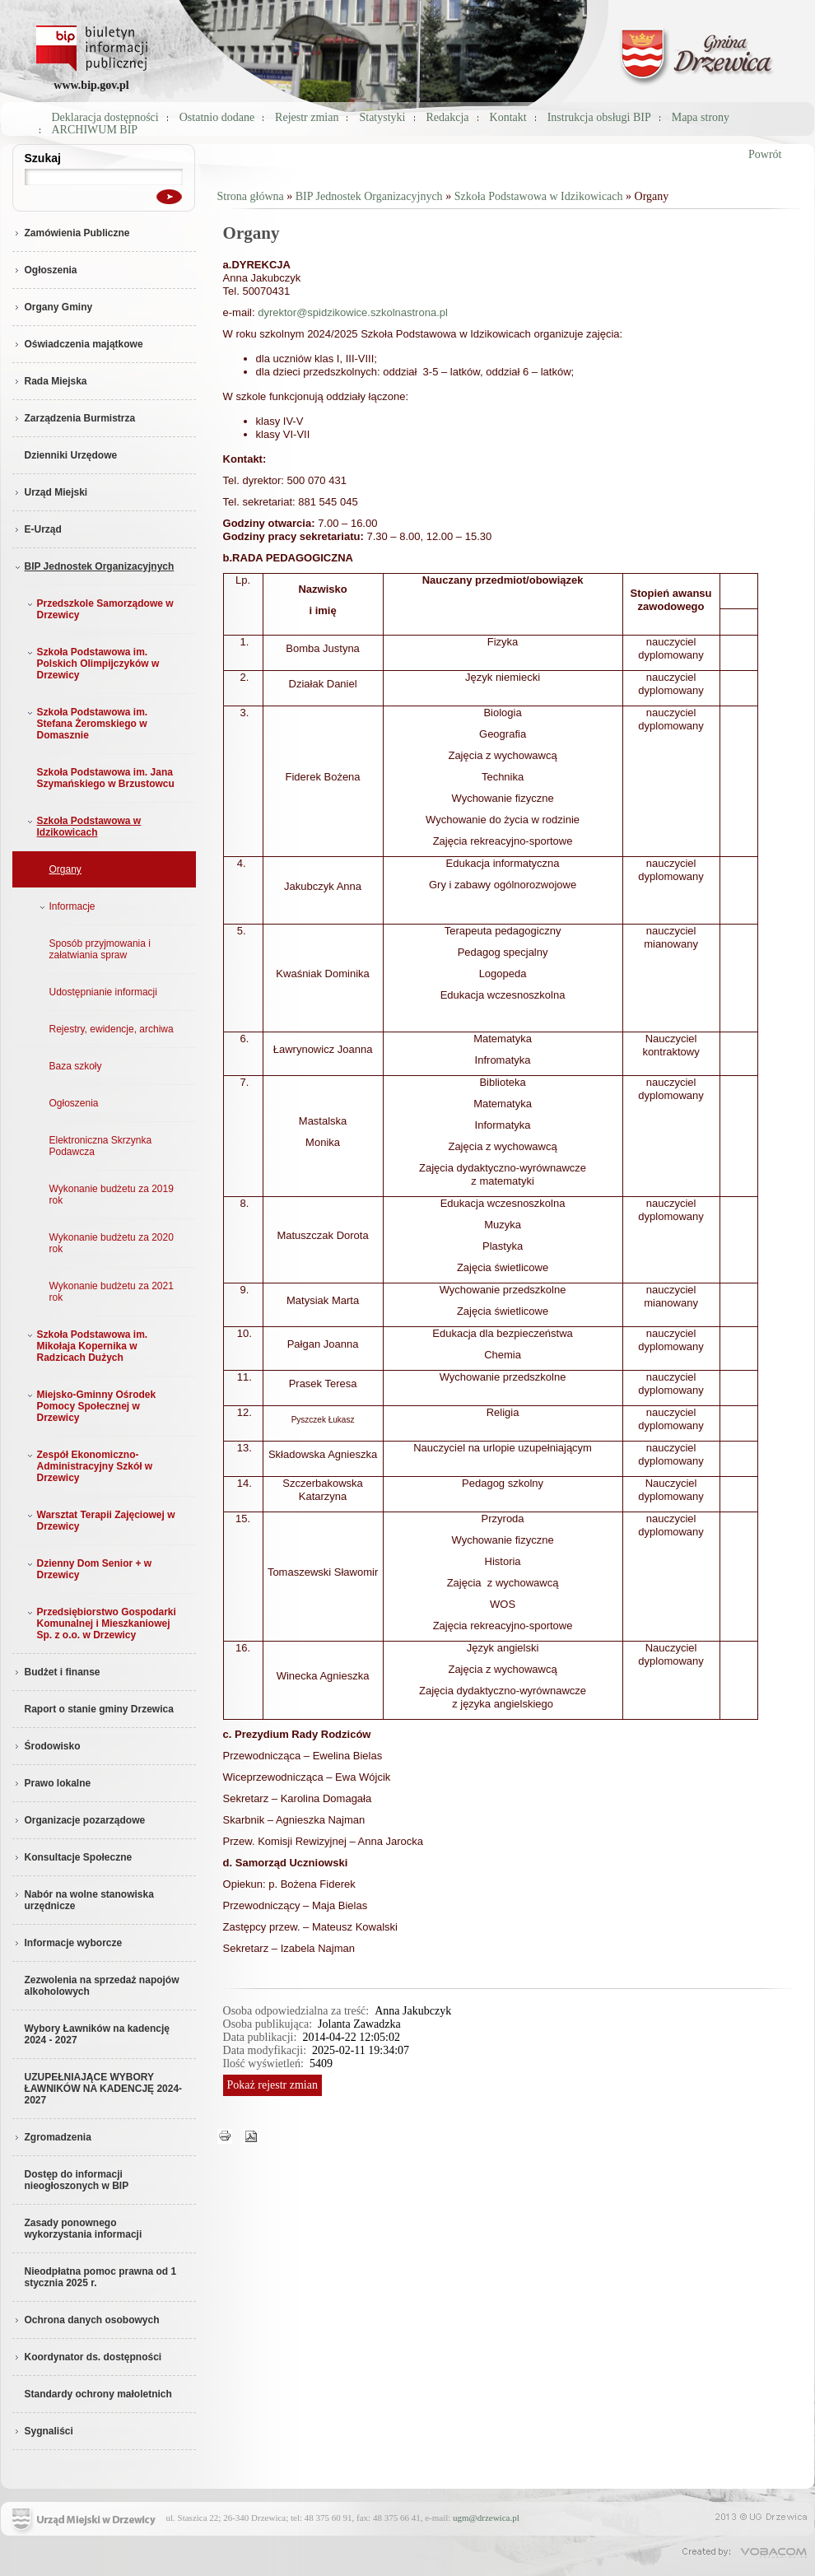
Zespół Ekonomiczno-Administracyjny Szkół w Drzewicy (88, 1466)
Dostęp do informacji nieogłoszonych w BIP (77, 2180)
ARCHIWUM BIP (95, 129)
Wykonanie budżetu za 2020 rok (111, 1243)
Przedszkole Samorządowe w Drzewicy (99, 609)
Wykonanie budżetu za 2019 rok (111, 1194)
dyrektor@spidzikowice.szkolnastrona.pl (353, 312)
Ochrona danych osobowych (86, 2320)
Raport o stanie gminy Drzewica (99, 1709)
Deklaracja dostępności (105, 117)
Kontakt (508, 117)
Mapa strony (700, 117)
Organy (65, 869)
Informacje (65, 906)
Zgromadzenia (51, 2137)
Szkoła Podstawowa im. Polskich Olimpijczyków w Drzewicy (92, 663)
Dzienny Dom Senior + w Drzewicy (88, 1569)
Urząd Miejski (50, 492)
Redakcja (447, 117)
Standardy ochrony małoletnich (98, 2394)
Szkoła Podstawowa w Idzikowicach (83, 826)
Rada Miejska (49, 381)
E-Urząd (37, 529)
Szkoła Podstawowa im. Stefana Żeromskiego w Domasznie (86, 723)
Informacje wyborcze (67, 1943)
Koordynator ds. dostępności (87, 2357)
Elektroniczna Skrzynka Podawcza (100, 1146)
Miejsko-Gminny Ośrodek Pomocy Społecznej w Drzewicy (90, 1406)
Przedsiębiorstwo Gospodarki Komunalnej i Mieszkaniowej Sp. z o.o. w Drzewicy (100, 1623)
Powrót (764, 154)
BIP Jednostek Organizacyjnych (93, 566)
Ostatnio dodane (216, 117)
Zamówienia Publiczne (71, 233)
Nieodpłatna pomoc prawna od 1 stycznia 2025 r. (101, 2277)
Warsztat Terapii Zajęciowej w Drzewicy (99, 1520)
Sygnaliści (42, 2431)
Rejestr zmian (306, 117)
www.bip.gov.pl (91, 85)
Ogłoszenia (44, 270)
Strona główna (250, 196)
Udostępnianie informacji (103, 992)
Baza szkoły (75, 1066)
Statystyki (382, 117)
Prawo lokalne (51, 1783)
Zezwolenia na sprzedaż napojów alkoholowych (102, 1985)
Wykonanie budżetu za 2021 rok (111, 1291)
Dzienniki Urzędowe (71, 455)
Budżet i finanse (56, 1672)
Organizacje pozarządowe (79, 1820)
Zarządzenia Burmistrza (74, 418)
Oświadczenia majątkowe (77, 344)
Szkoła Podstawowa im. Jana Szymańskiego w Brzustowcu (106, 778)
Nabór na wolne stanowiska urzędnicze (83, 1900)
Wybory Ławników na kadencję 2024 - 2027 (97, 2034)
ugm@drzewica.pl (486, 2517)
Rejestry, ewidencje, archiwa (111, 1029)
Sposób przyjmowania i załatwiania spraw (100, 949)
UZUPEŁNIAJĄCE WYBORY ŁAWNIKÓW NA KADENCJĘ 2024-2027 (104, 2088)
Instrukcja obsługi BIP (599, 117)
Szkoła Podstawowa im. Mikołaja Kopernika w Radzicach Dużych (86, 1346)
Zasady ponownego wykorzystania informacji (83, 2228)
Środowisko (46, 1746)
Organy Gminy (52, 307)
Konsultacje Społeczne (72, 1857)
